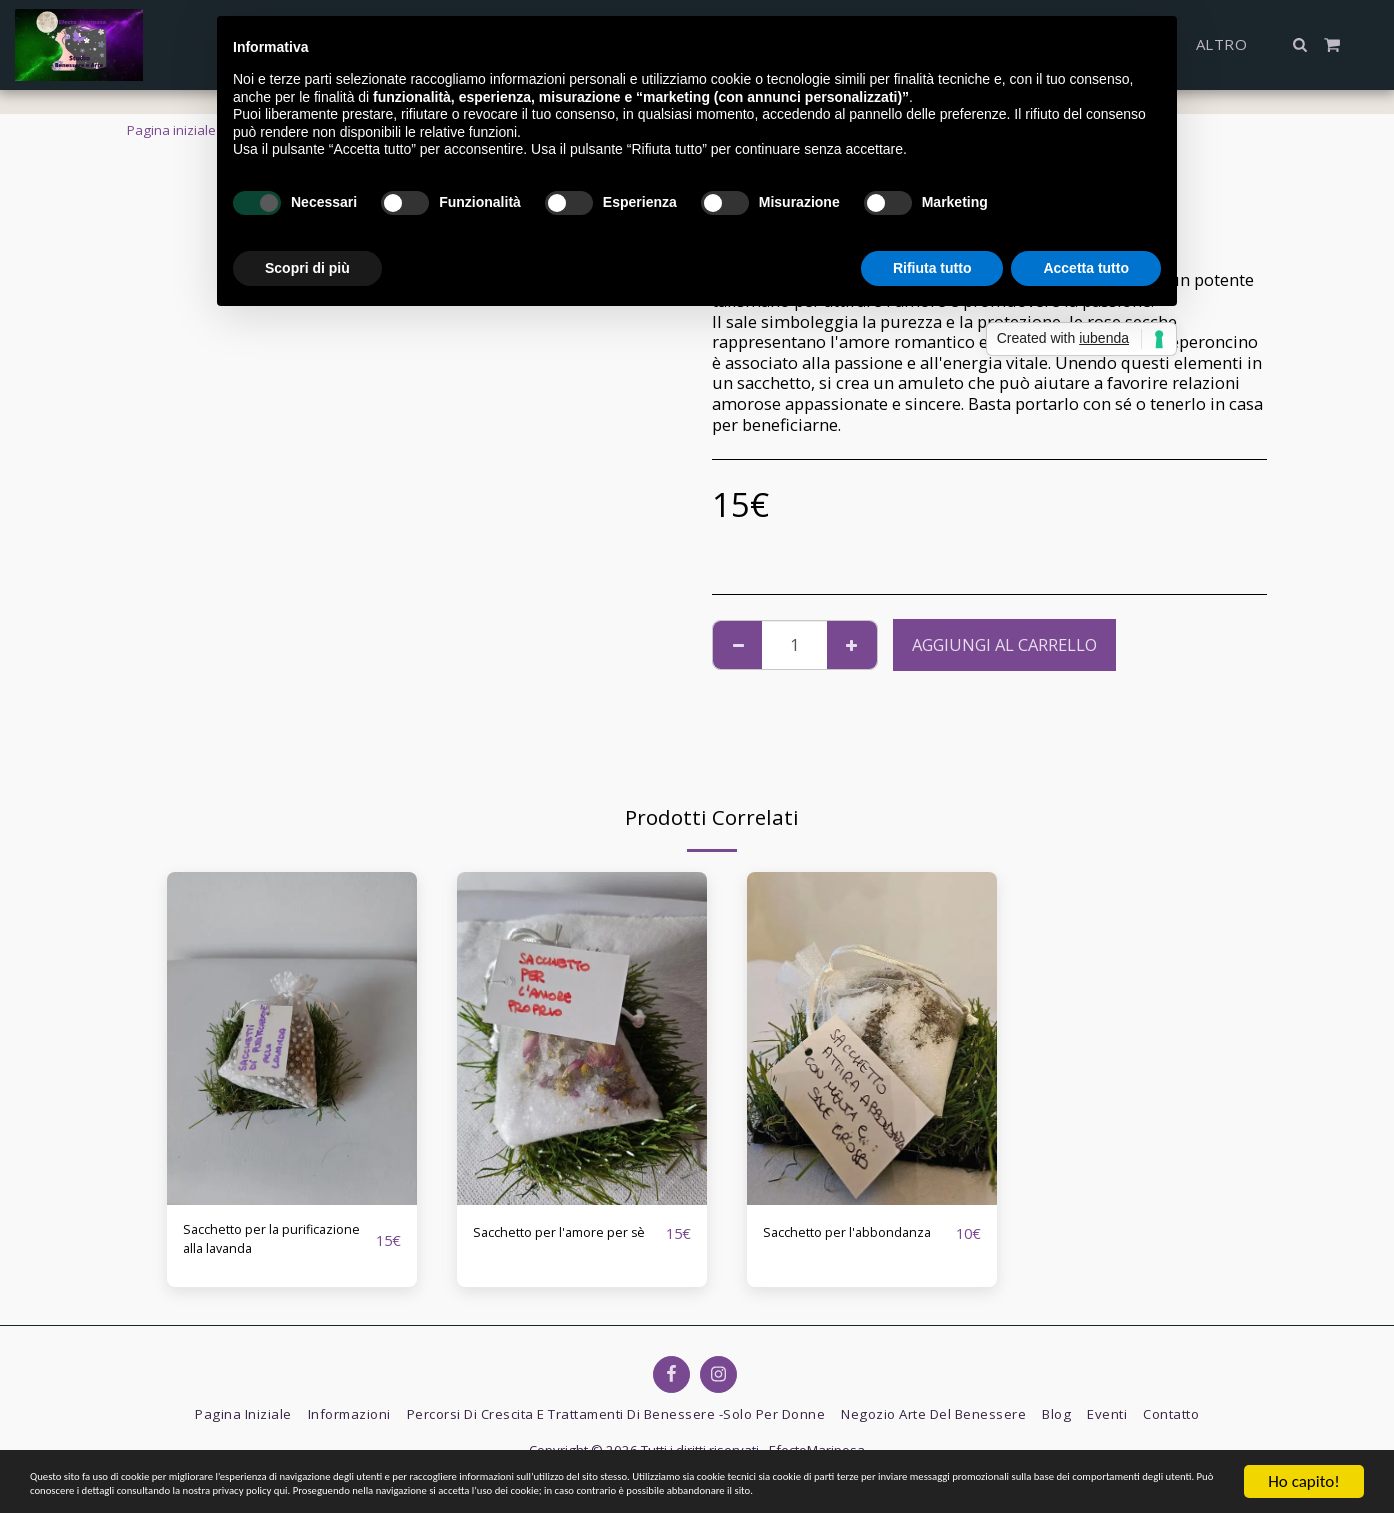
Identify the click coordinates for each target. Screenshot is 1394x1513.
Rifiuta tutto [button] (932, 268)
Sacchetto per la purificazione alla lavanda (250, 1246)
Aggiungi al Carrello (1004, 644)
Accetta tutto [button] (1086, 268)
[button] (1300, 44)
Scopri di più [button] (307, 268)
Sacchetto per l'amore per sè (557, 1245)
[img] (292, 1038)
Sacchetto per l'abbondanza (815, 1245)
